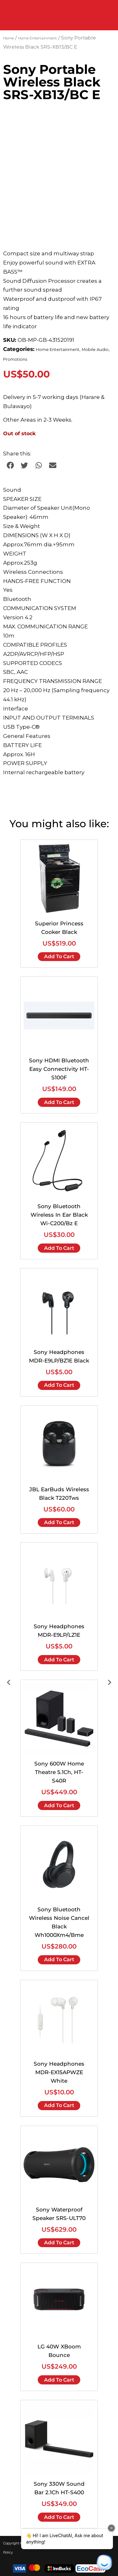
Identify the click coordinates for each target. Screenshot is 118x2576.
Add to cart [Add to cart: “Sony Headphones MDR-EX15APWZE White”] (59, 2105)
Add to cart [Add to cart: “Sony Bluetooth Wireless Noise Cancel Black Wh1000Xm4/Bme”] (59, 1959)
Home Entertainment (37, 38)
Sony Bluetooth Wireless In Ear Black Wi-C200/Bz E (59, 1214)
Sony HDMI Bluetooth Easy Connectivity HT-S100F (59, 1069)
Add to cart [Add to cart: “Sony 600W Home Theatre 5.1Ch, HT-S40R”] (59, 1805)
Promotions (15, 359)
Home (8, 38)
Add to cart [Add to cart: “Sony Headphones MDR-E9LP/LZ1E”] (59, 1660)
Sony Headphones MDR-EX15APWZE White (59, 2072)
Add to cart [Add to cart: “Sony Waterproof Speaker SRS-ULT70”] (59, 2243)
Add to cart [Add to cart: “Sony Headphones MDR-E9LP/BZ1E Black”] (59, 1385)
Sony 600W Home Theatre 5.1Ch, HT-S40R (59, 1772)
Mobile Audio (95, 349)
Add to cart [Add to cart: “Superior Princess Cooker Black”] (59, 956)
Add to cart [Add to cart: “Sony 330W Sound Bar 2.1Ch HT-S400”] (59, 2517)
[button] (10, 465)
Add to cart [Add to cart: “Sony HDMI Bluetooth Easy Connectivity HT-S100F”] (59, 1102)
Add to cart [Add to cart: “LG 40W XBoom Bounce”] (59, 2380)
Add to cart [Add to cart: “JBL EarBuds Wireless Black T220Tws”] (59, 1522)
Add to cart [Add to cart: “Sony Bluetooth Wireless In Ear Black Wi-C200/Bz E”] (59, 1248)
